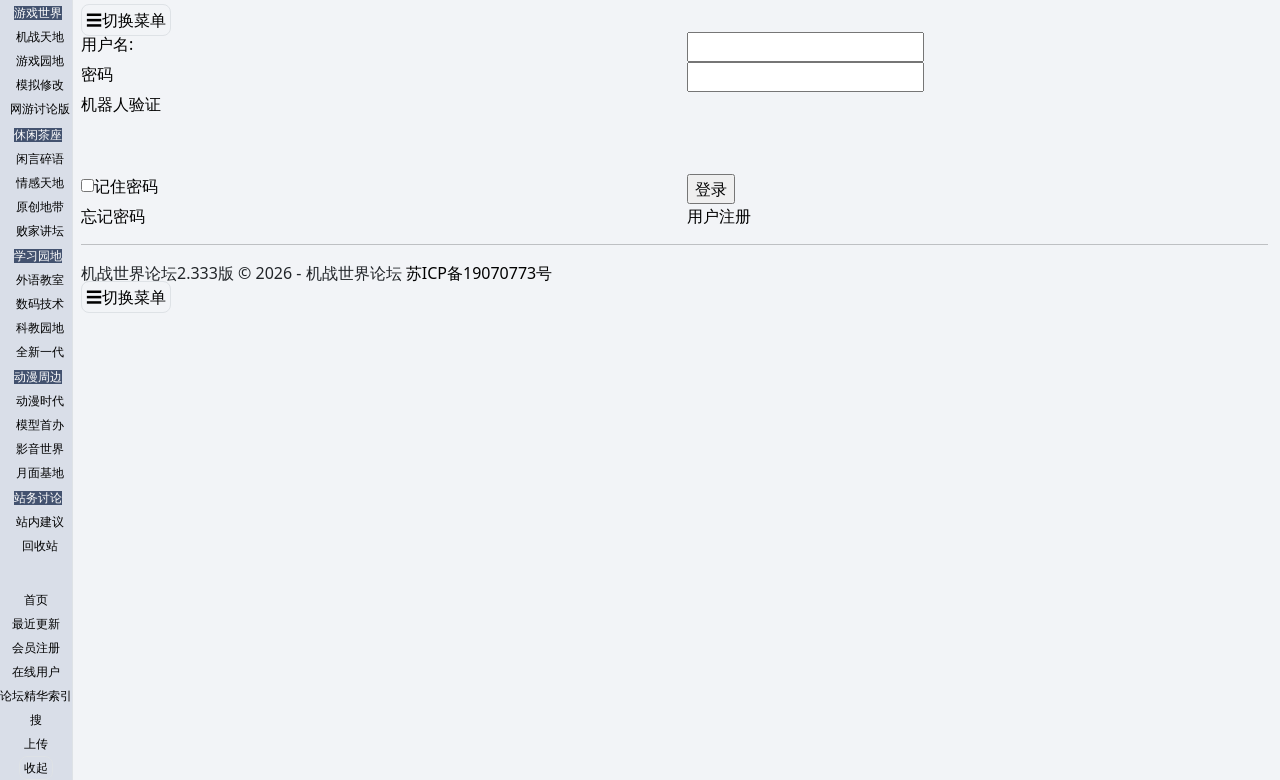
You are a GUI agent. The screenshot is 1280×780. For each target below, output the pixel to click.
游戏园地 (40, 61)
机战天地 (40, 37)
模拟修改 (40, 85)
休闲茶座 (38, 135)
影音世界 (40, 449)
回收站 (40, 546)
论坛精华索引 (36, 696)
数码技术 (40, 304)
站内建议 (40, 522)
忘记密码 (113, 216)
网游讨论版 (40, 109)
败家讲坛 (40, 231)
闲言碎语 (40, 159)
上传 (36, 744)
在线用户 (36, 672)
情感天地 (40, 183)
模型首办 (40, 425)
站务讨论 (38, 498)
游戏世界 (38, 13)
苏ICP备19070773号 (479, 273)
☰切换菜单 (126, 20)
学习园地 (38, 256)
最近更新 (36, 624)
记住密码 (126, 186)
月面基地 (40, 473)
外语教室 (40, 280)
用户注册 (719, 216)
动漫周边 (38, 377)
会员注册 (36, 648)
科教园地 (40, 328)
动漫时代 (40, 401)
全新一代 (40, 352)
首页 (36, 600)
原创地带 (40, 207)
